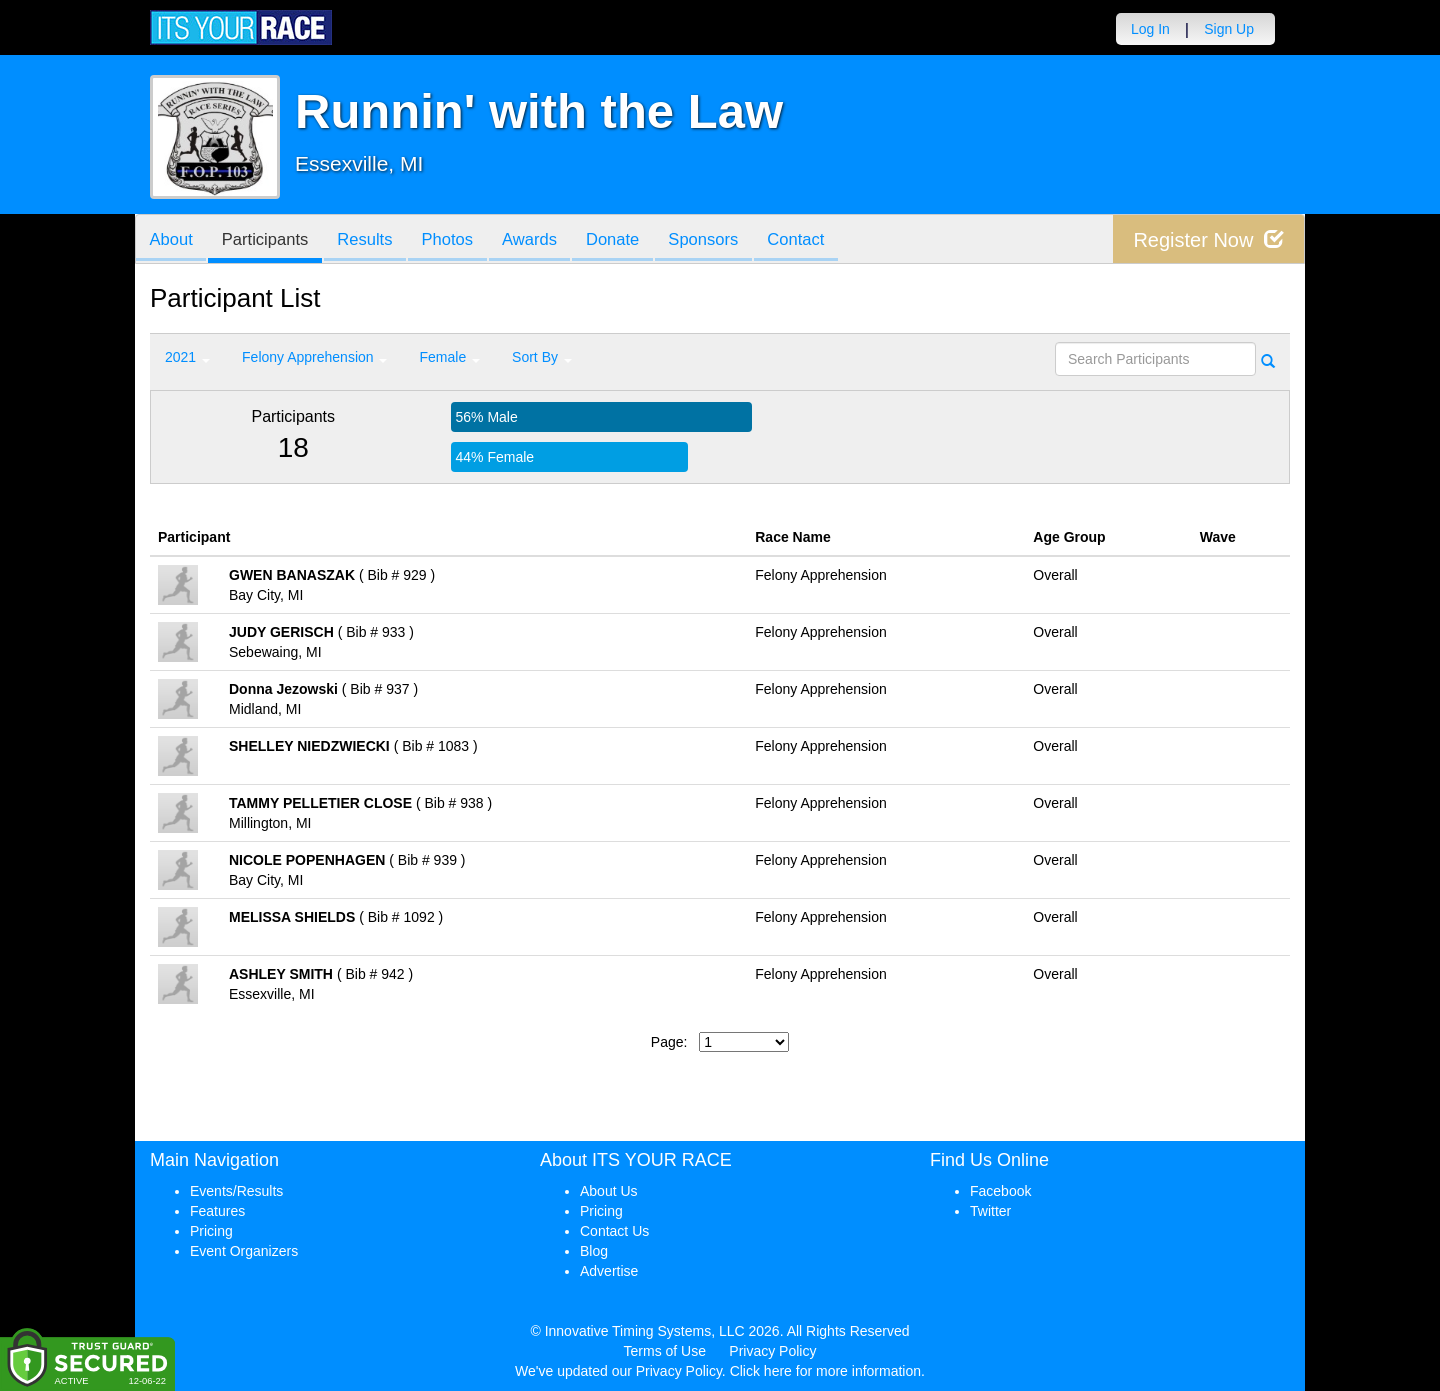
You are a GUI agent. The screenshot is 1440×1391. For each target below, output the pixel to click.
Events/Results (236, 1191)
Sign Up (1229, 29)
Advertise (609, 1271)
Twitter (990, 1211)
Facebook (1000, 1191)
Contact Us (614, 1231)
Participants (271, 240)
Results (375, 240)
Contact (824, 240)
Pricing (211, 1231)
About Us (609, 1191)
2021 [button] (187, 357)
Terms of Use (665, 1351)
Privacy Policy (772, 1351)
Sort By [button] (542, 357)
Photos (461, 240)
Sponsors (728, 240)
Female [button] (449, 357)
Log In (1150, 29)
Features (217, 1211)
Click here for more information (825, 1371)
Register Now (1208, 239)
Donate (633, 240)
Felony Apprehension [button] (314, 357)
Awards (547, 240)
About (173, 240)
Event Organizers (244, 1251)
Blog (594, 1251)
